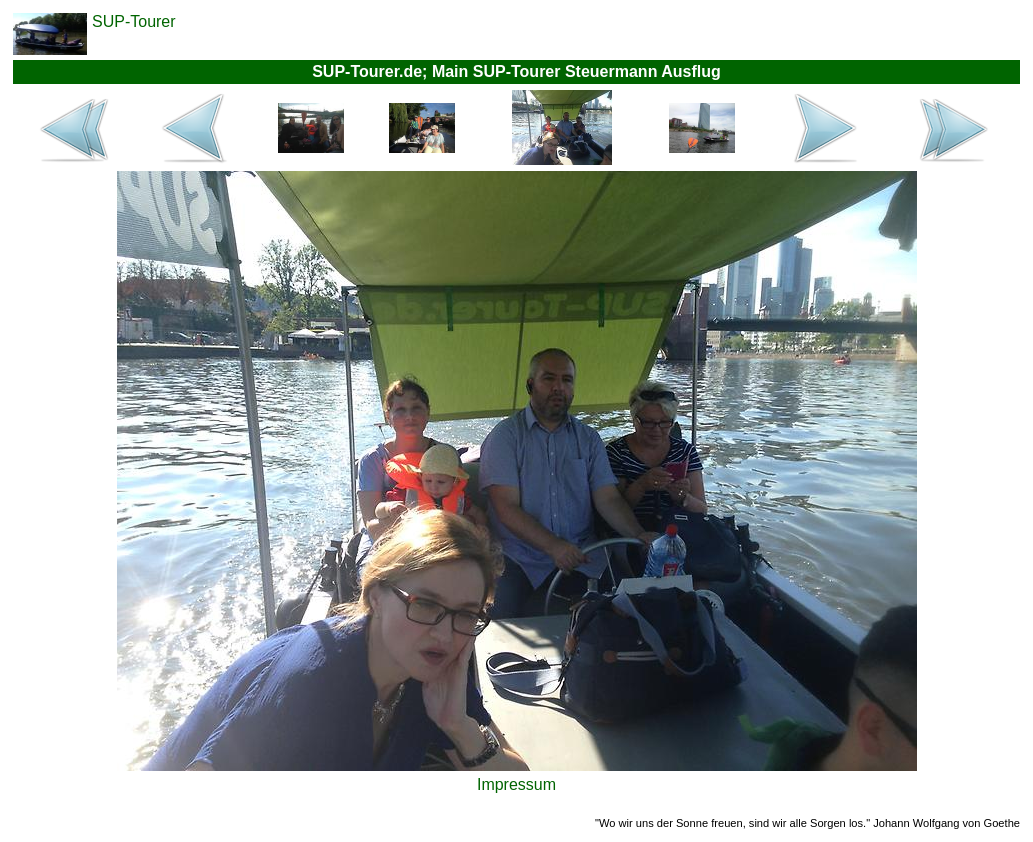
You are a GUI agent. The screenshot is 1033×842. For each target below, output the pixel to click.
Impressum (516, 784)
